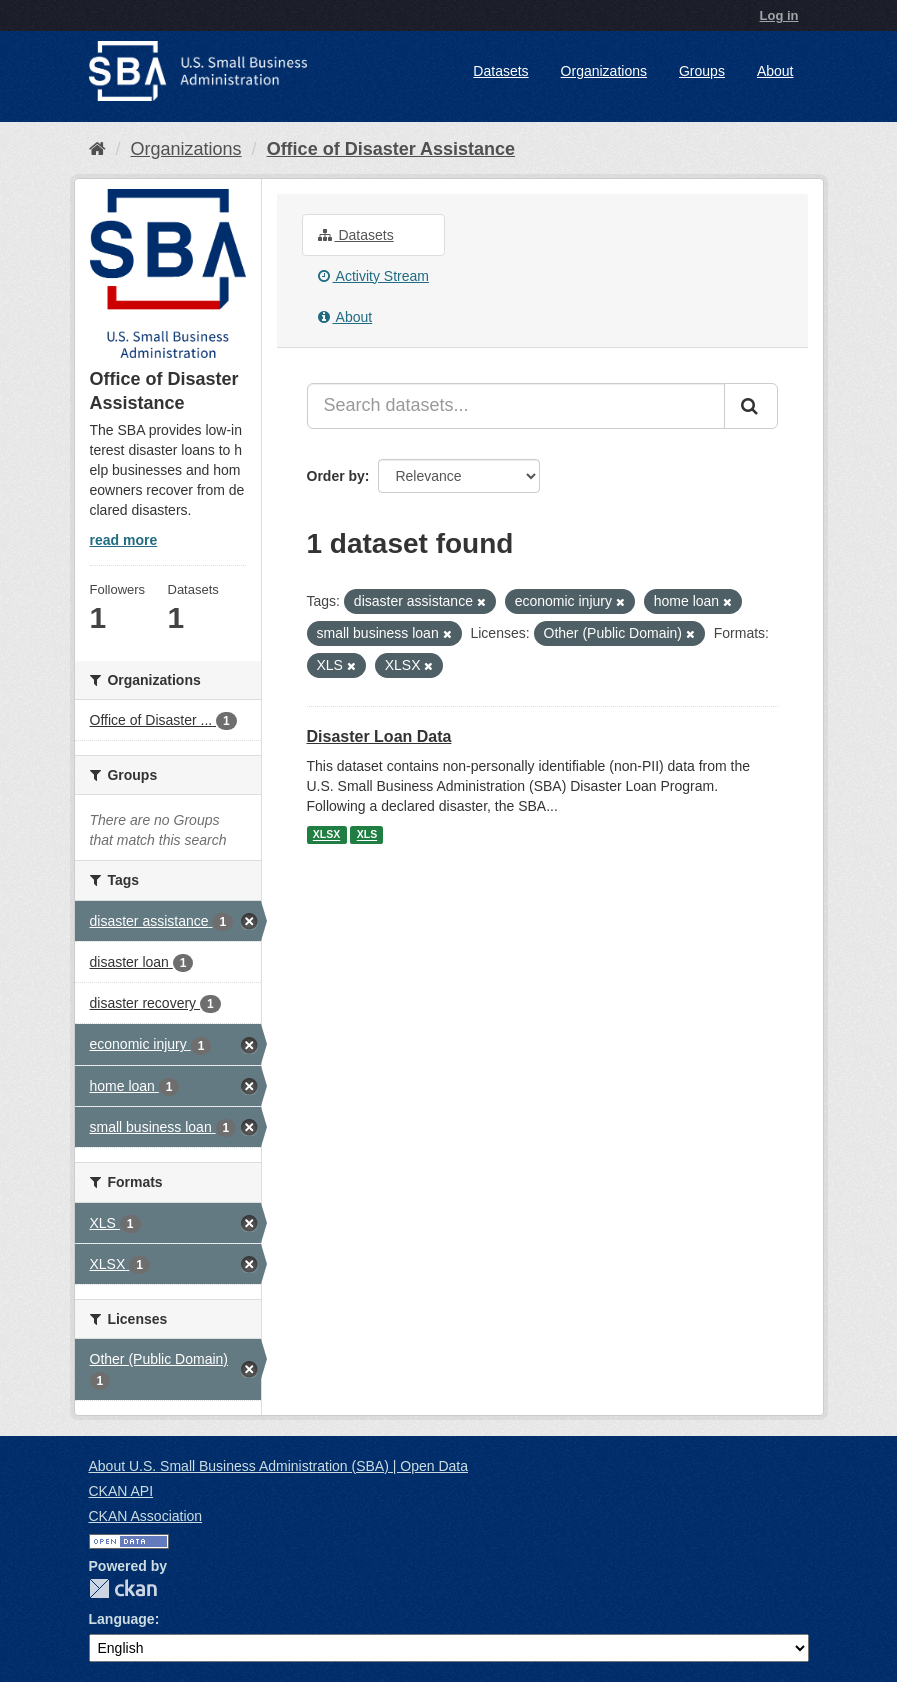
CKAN (123, 1588)
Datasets (500, 71)
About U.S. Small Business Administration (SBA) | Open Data (278, 1466)
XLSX (326, 835)
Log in (779, 15)
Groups (702, 71)
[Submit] (751, 406)
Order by (336, 476)
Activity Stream (373, 276)
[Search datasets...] (516, 406)
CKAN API (121, 1491)
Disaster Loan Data (379, 736)
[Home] (97, 149)
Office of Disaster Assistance (391, 149)
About (775, 71)
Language (122, 1619)
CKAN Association (146, 1516)
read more (124, 540)
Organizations (604, 71)
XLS (367, 835)
